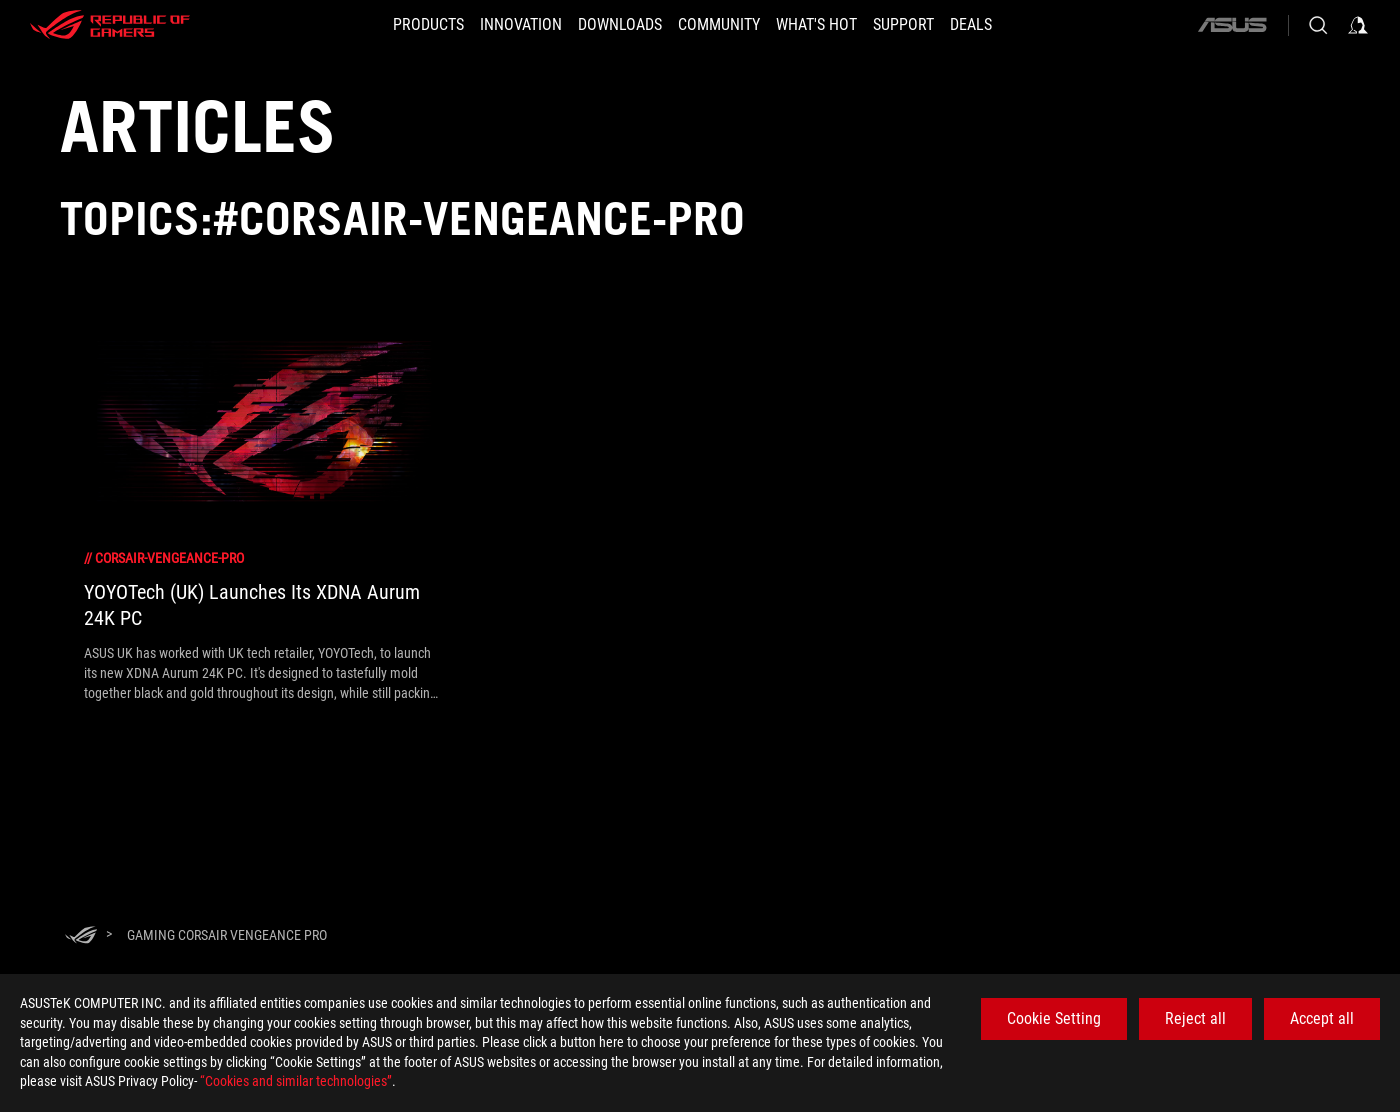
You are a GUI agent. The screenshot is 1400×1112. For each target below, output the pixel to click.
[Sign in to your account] (1358, 25)
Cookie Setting (1054, 1018)
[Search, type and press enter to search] (1318, 25)
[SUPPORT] (927, 25)
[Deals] (1007, 25)
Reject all (1195, 1018)
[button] (392, 25)
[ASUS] (1232, 25)
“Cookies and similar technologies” (296, 1081)
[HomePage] (81, 936)
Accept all (1322, 1018)
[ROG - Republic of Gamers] (110, 25)
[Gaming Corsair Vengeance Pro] (227, 935)
